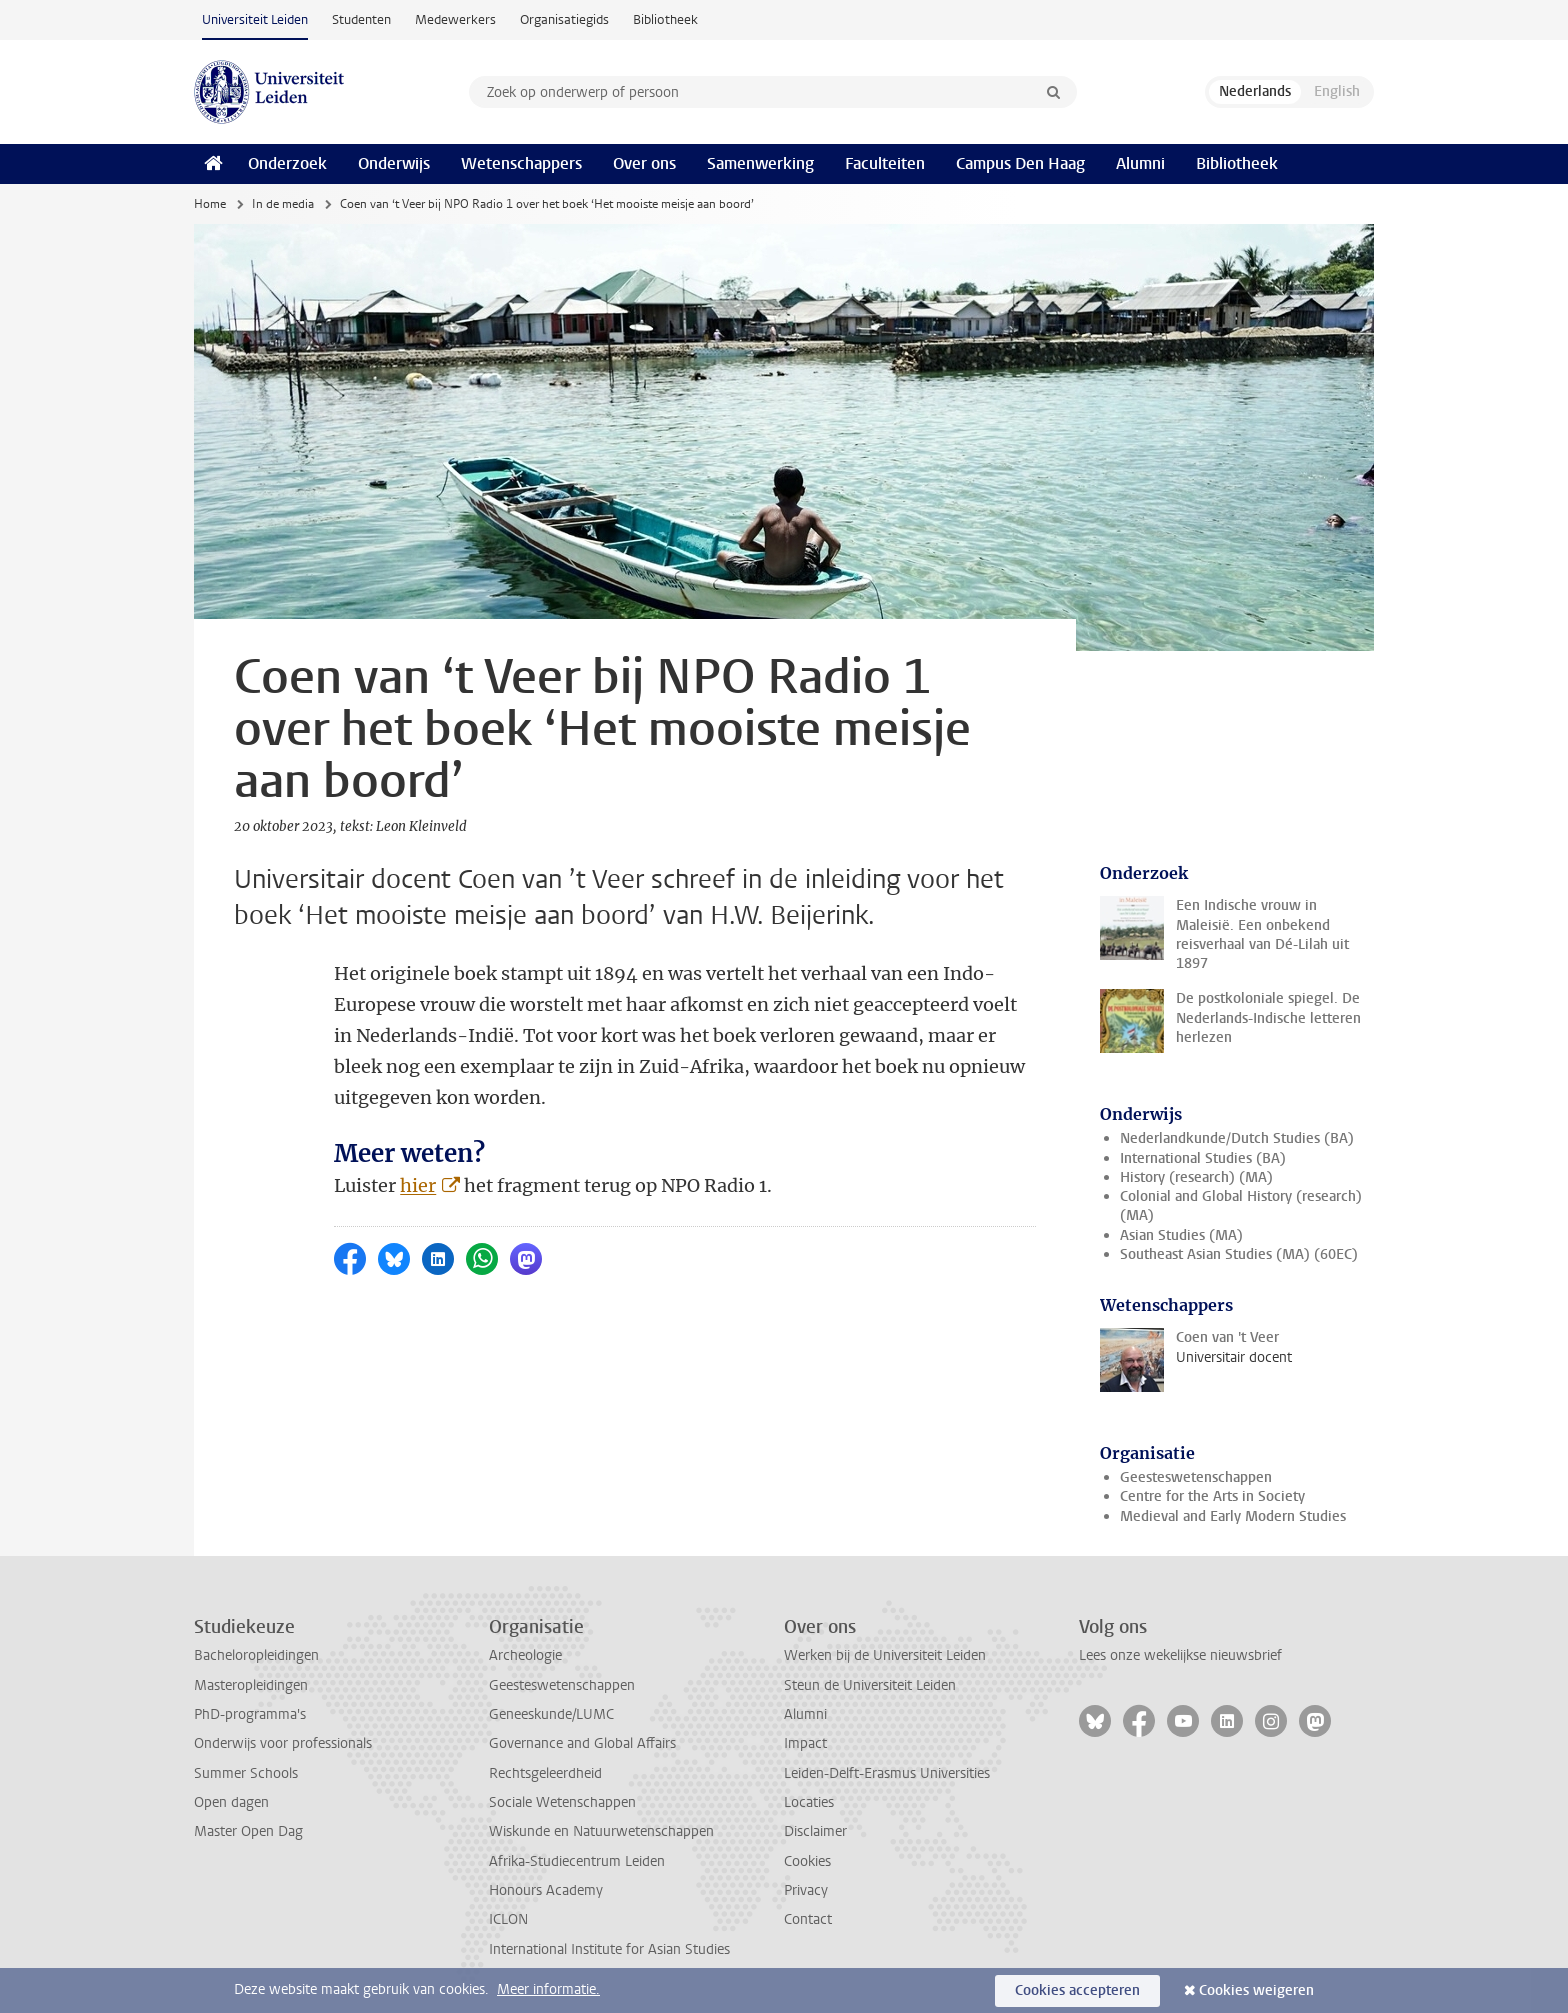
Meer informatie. (548, 1989)
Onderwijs (394, 163)
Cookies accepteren (1077, 1990)
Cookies (807, 1861)
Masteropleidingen (251, 1685)
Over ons (644, 163)
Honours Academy (546, 1890)
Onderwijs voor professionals (283, 1743)
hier (418, 1185)
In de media (283, 204)
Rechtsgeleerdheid (545, 1773)
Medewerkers (455, 19)
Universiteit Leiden (255, 19)
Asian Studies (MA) (1181, 1235)
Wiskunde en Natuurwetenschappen (601, 1831)
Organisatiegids (564, 19)
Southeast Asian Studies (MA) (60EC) (1239, 1254)
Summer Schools (246, 1773)
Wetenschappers (521, 163)
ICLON (508, 1919)
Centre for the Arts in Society (1212, 1496)
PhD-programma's (250, 1714)
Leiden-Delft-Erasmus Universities (887, 1773)
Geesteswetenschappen (1196, 1477)
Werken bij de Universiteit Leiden (885, 1655)
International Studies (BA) (1203, 1158)
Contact (808, 1919)
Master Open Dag (248, 1831)
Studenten (361, 19)
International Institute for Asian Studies (609, 1949)
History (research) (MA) (1196, 1177)
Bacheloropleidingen (256, 1655)
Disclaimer (815, 1831)
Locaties (809, 1802)
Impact (805, 1743)
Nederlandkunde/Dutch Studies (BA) (1237, 1138)
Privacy (806, 1890)
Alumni (1140, 163)
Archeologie (525, 1655)
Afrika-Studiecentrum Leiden (577, 1861)
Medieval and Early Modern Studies (1233, 1516)
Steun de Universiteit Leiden (870, 1685)
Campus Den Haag (1020, 163)
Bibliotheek (665, 19)
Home (210, 204)
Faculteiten (885, 163)
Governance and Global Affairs (582, 1743)
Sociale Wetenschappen (562, 1802)
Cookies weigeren (1256, 1990)
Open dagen (231, 1802)
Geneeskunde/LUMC (551, 1714)
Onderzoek (287, 163)
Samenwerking (760, 163)
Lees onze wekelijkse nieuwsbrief (1180, 1655)
